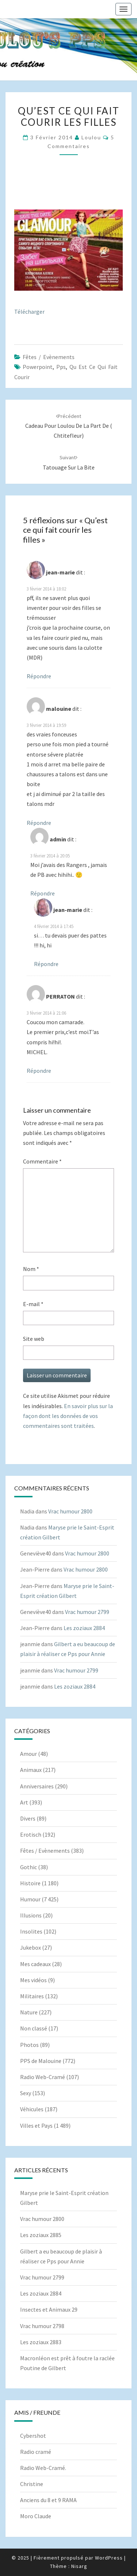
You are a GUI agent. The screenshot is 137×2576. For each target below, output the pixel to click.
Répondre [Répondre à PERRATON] (39, 1070)
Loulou (91, 137)
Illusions (31, 1915)
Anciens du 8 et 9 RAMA (48, 2500)
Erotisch (30, 1834)
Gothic (28, 1867)
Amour (28, 1753)
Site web (33, 1338)
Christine (31, 2484)
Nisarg (79, 2566)
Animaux (31, 1769)
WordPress (109, 2557)
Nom (31, 1268)
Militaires (32, 1996)
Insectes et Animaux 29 (48, 2309)
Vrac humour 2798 (42, 2326)
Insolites (31, 1931)
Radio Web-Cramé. (43, 2467)
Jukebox (30, 1947)
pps (61, 366)
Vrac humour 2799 (87, 1611)
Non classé (33, 2028)
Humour (30, 1899)
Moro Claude (35, 2516)
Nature (29, 2012)
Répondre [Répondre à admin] (42, 893)
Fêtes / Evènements (49, 357)
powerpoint (38, 366)
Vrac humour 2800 (70, 1511)
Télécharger (29, 311)
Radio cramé (35, 2451)
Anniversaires (37, 1786)
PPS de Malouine (40, 2060)
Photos (29, 2044)
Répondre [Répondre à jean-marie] (39, 676)
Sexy (25, 2093)
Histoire (30, 1883)
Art (24, 1802)
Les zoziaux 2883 (40, 2342)
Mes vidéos (33, 1980)
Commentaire (42, 1161)
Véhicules (31, 2109)
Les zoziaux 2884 (84, 1628)
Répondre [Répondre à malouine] (39, 822)
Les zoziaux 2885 (40, 2235)
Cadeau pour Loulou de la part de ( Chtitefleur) (68, 426)
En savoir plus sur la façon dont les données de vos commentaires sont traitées (68, 1415)
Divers (27, 1818)
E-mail (33, 1304)
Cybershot (33, 2435)
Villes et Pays (36, 2125)
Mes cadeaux (35, 1964)
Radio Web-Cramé (42, 2077)
